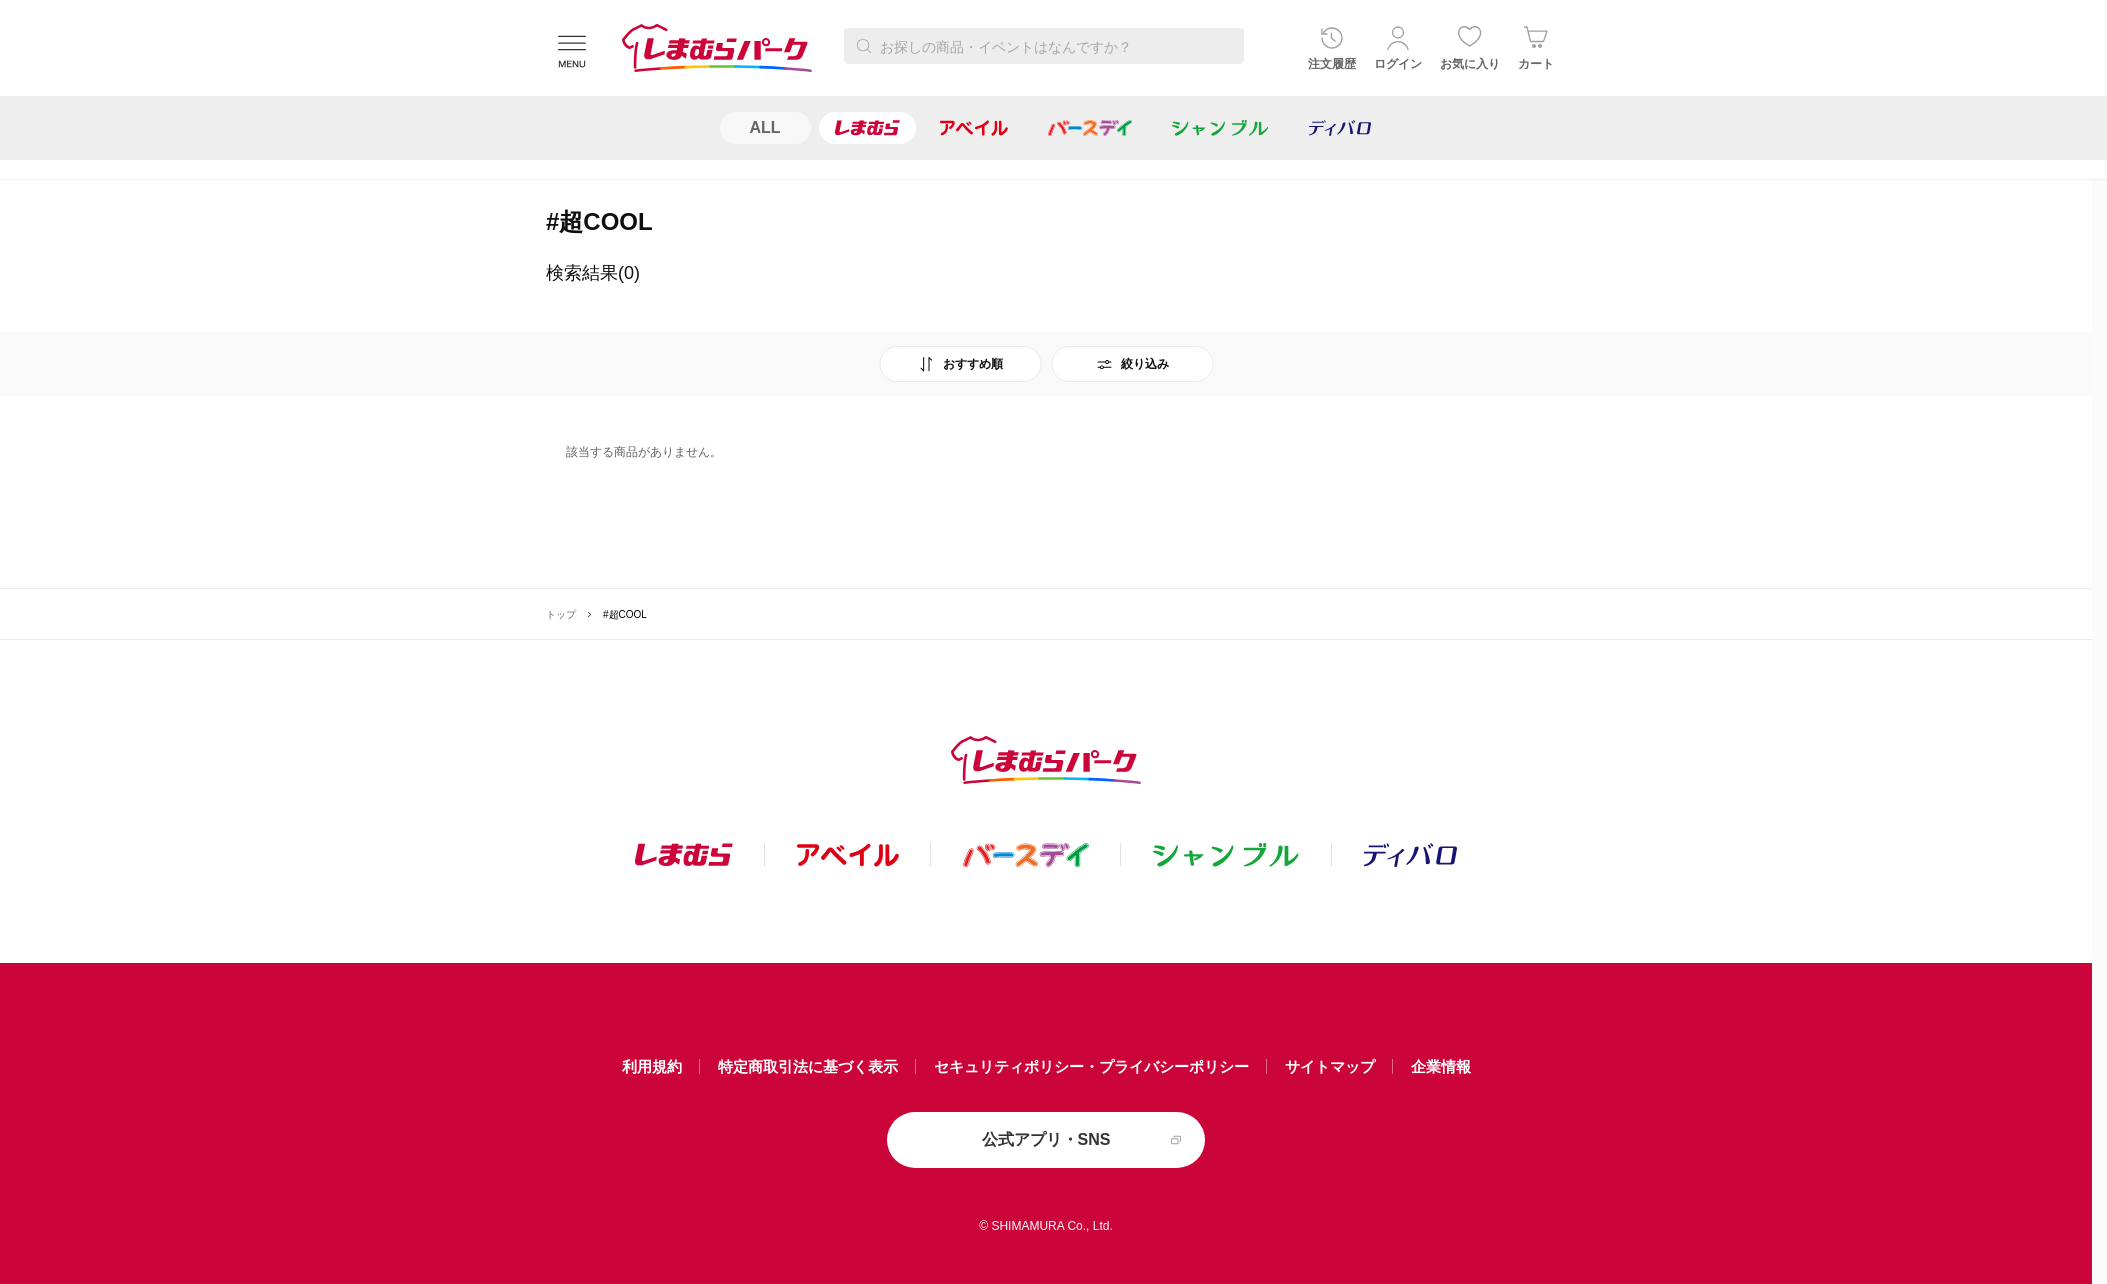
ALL (765, 127)
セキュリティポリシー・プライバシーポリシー (1091, 1066)
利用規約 (652, 1066)
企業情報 (1441, 1066)
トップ (561, 614)
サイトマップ (1330, 1066)
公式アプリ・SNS (1046, 1139)
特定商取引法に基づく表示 (808, 1066)
